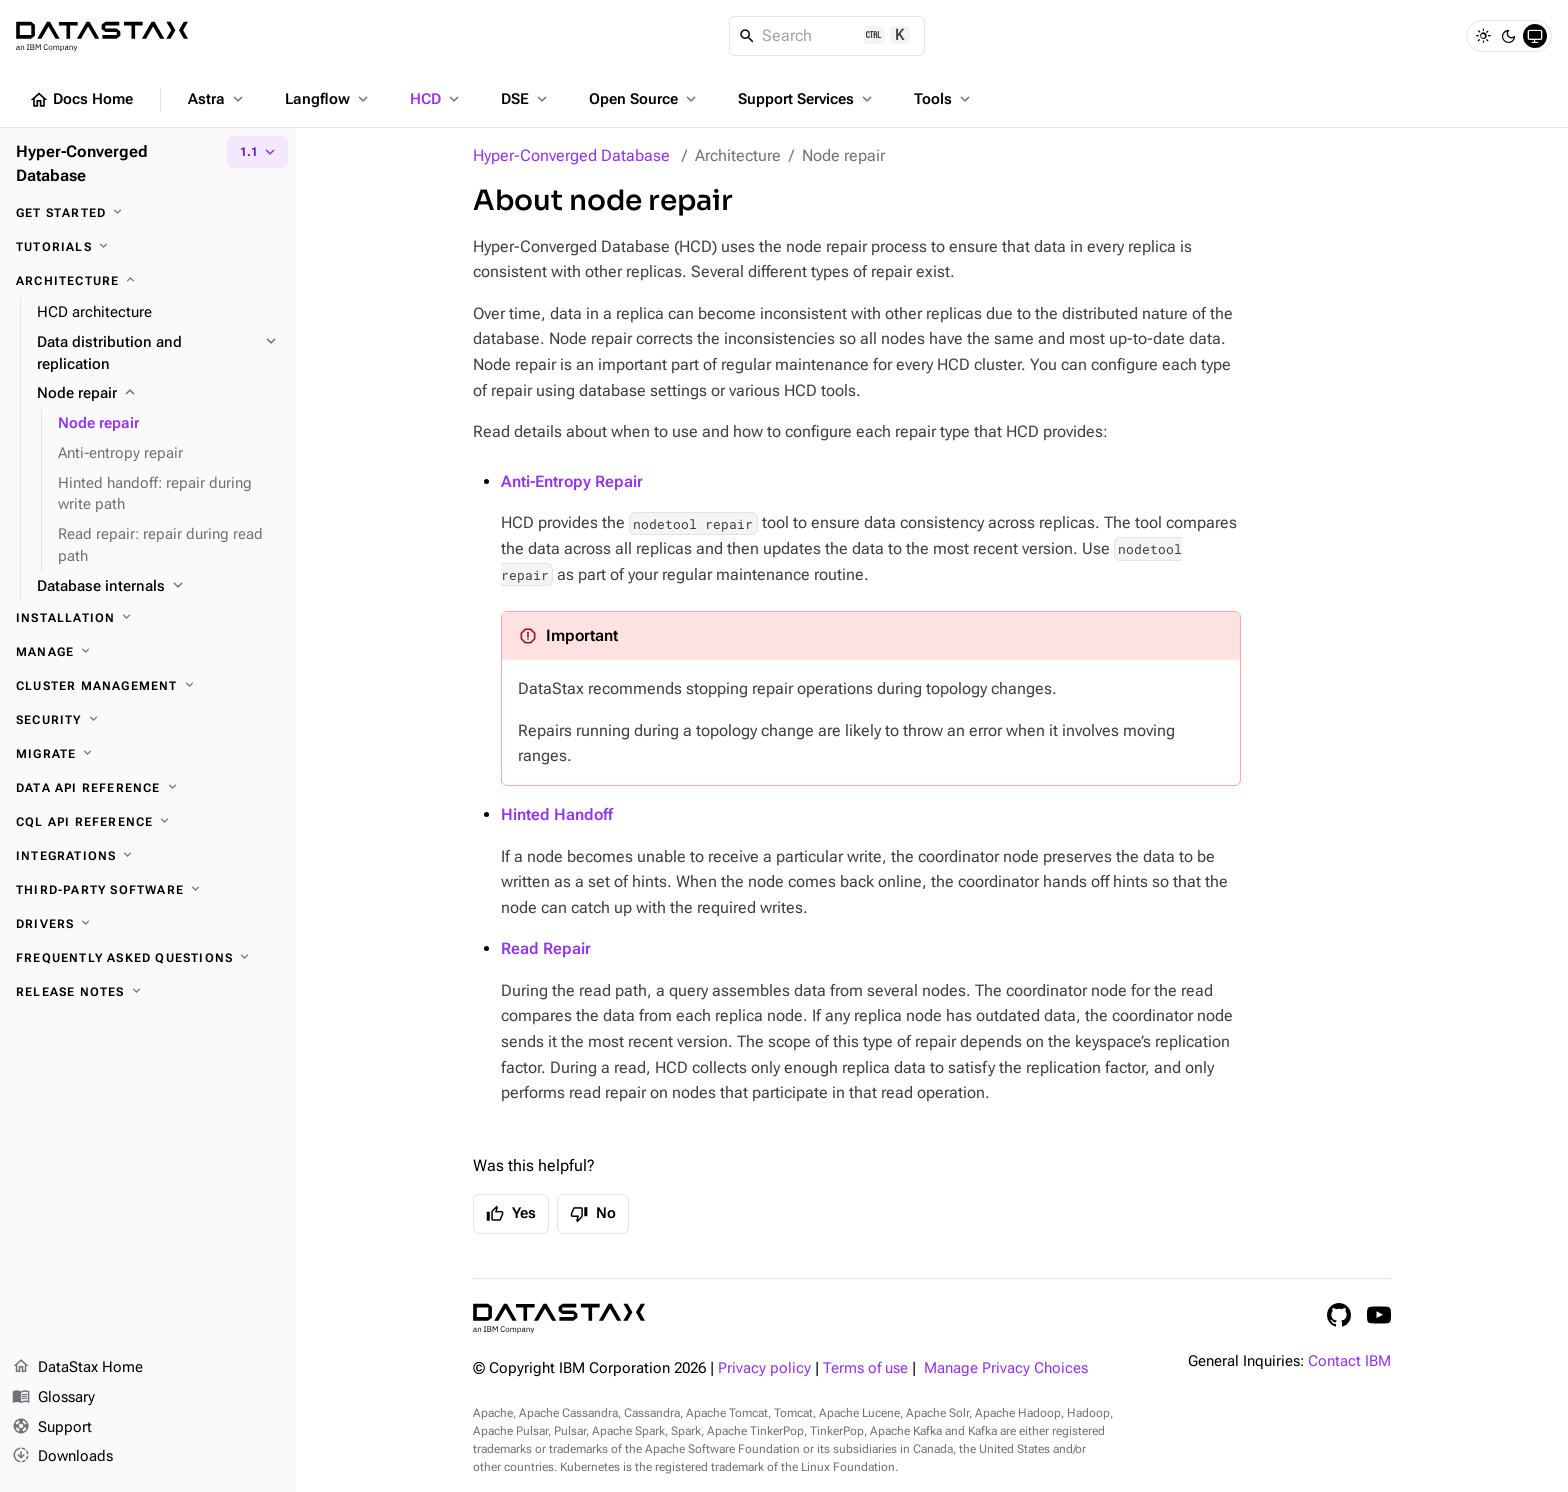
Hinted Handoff (557, 814)
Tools (944, 99)
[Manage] (148, 652)
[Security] (148, 720)
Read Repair (546, 948)
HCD (436, 99)
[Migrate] (148, 754)
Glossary (53, 1398)
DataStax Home (77, 1368)
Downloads (62, 1457)
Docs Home (81, 100)
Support (52, 1428)
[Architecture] (148, 281)
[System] (1535, 36)
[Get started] (148, 213)
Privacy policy (764, 1368)
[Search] (827, 36)
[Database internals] (158, 587)
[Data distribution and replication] (158, 354)
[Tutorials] (148, 247)
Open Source (644, 99)
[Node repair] (158, 394)
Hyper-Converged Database (571, 155)
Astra (217, 99)
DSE (526, 99)
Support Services (807, 99)
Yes (511, 1214)
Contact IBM (1349, 1361)
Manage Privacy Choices (1006, 1368)
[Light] (1483, 36)
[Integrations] (148, 856)
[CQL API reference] (148, 822)
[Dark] (1509, 36)
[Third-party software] (148, 890)
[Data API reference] (148, 788)
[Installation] (148, 618)
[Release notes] (148, 992)
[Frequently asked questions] (148, 958)
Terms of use (865, 1368)
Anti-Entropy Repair (572, 481)
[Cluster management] (148, 686)
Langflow (328, 99)
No (593, 1214)
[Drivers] (148, 924)
